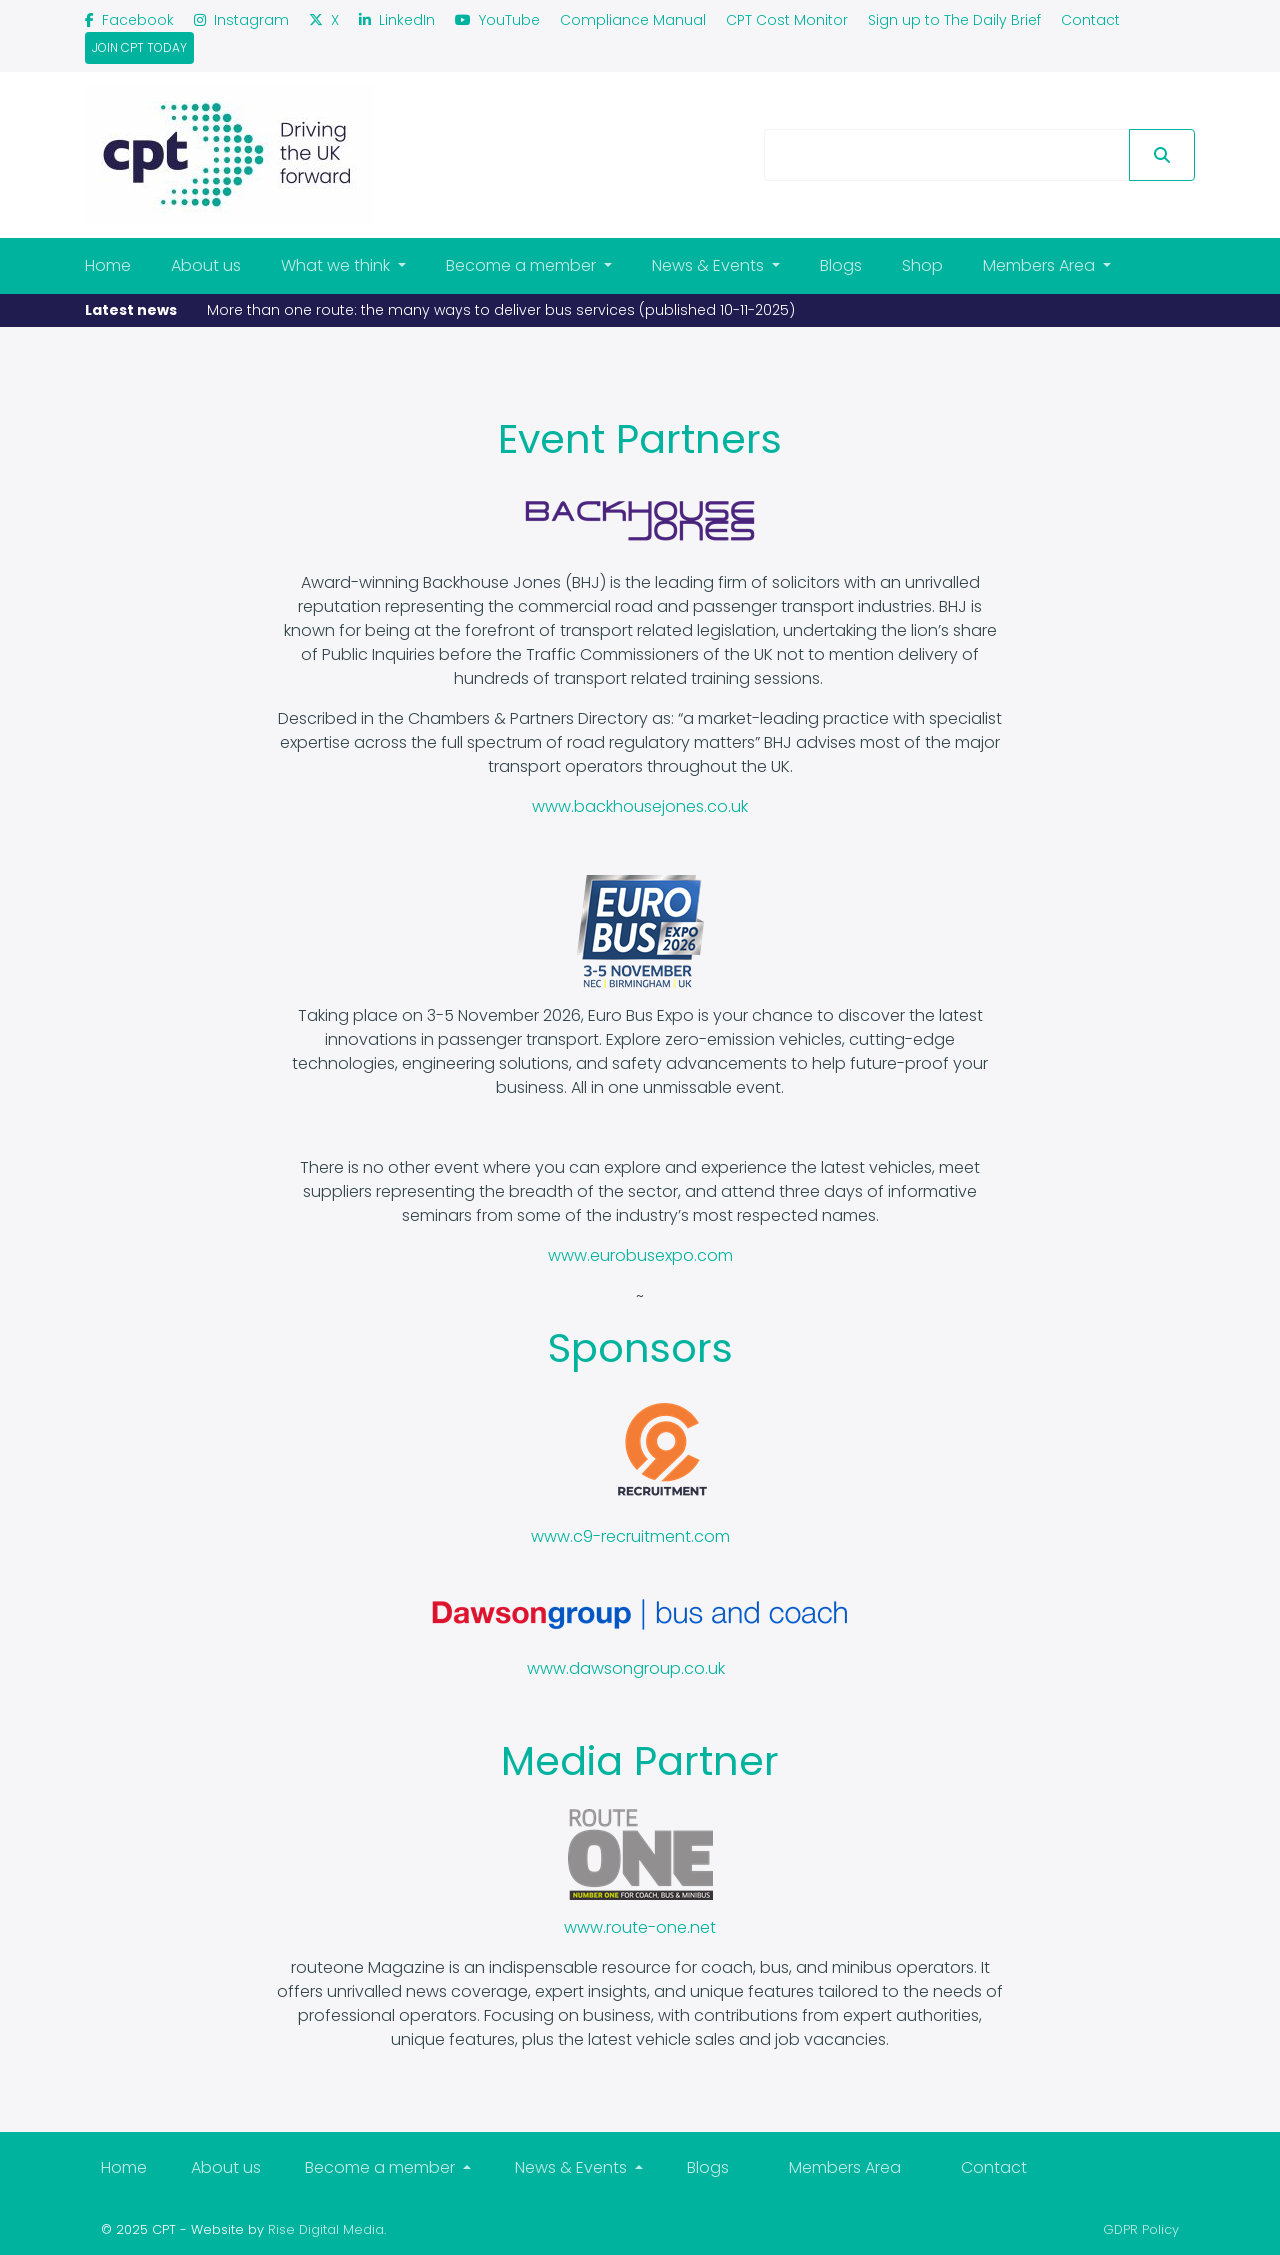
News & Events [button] (710, 265)
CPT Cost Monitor (787, 20)
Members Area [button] (1041, 265)
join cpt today (139, 47)
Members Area (845, 2167)
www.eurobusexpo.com (640, 1255)
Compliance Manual (633, 20)
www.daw (565, 1668)
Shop (922, 265)
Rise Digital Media (326, 2229)
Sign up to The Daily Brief (954, 20)
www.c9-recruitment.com (630, 1536)
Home (108, 265)
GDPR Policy (1141, 2229)
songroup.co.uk (664, 1668)
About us (206, 265)
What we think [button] (337, 265)
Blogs (841, 265)
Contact (1090, 20)
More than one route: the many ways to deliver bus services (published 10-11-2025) (501, 310)
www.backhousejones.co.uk (640, 806)
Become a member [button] (523, 265)
